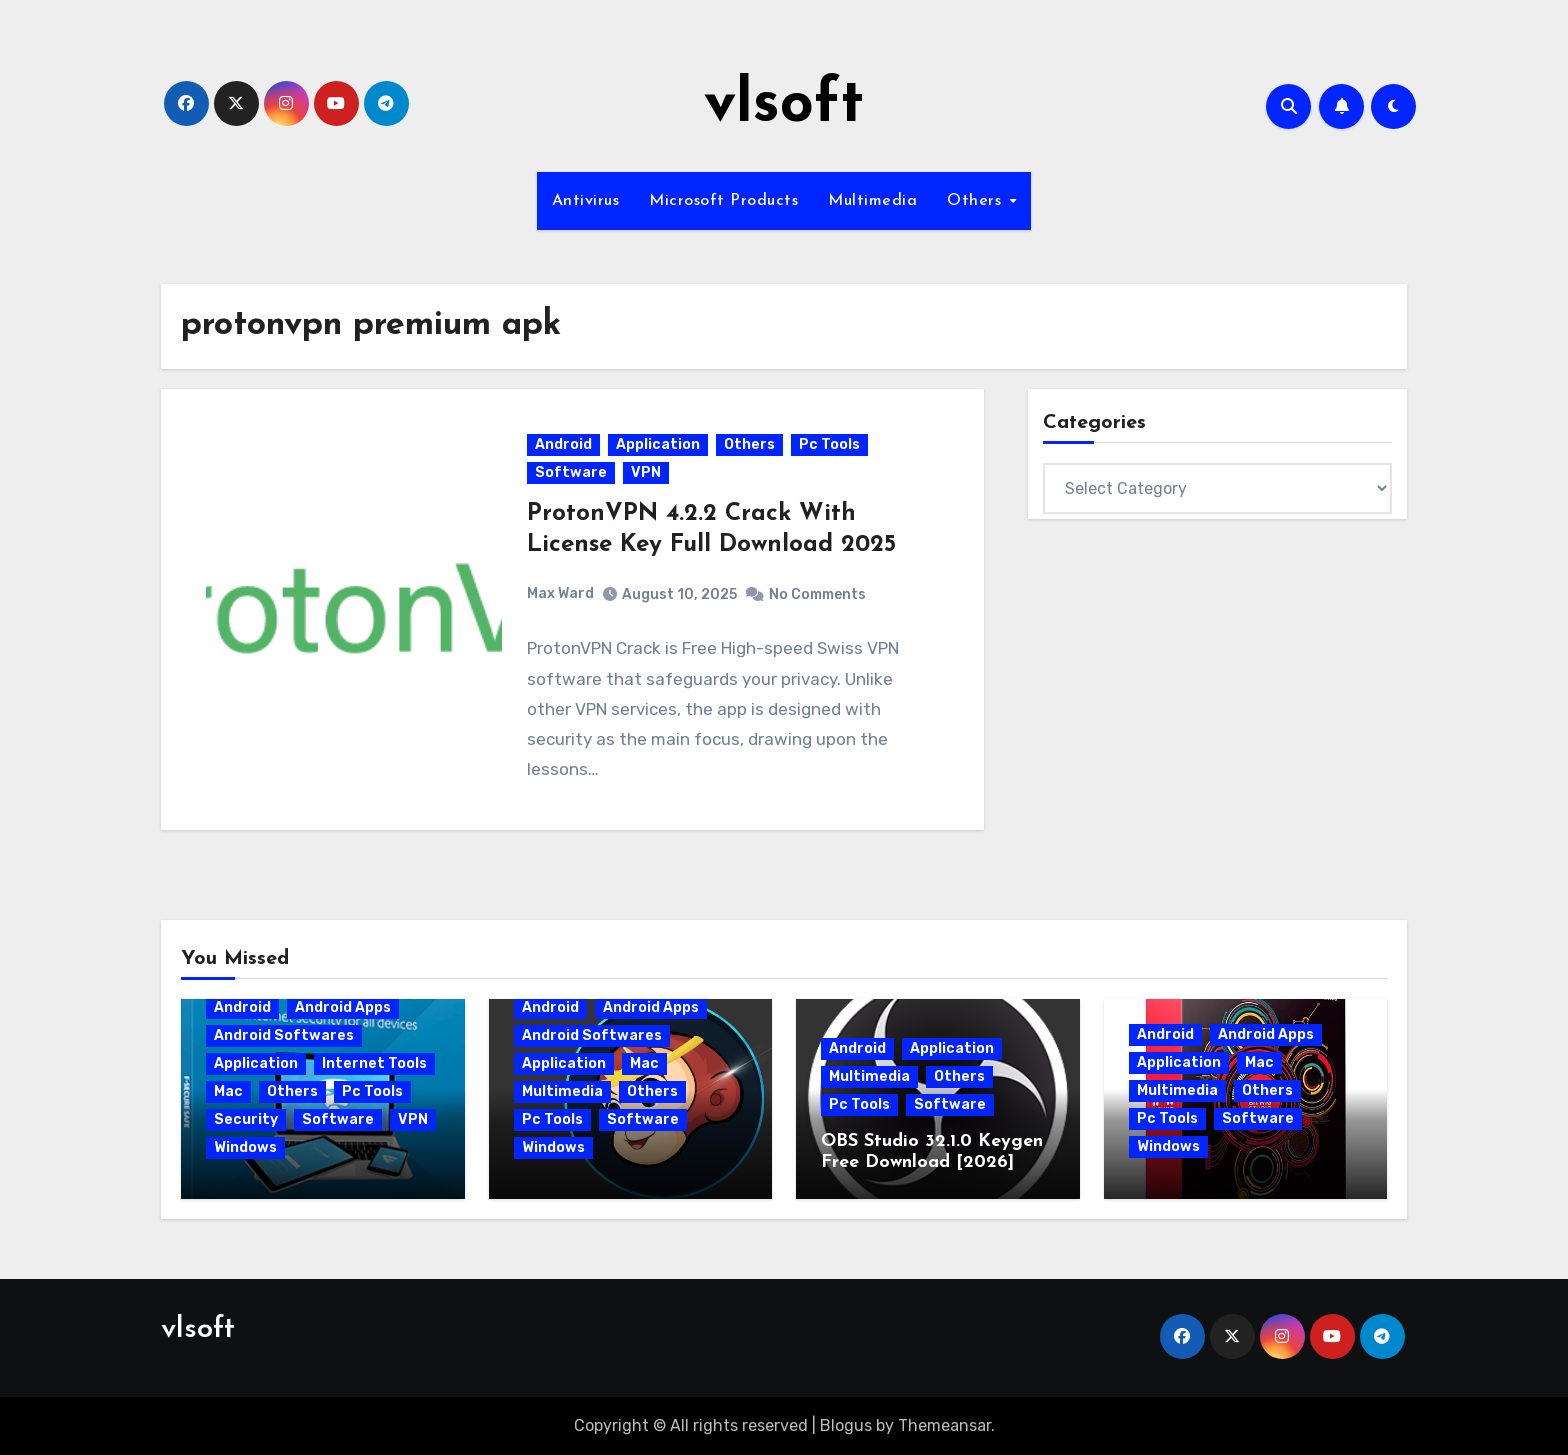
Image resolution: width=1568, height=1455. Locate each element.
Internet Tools (374, 1063)
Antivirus (586, 201)
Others (977, 201)
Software (571, 472)
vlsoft (784, 106)
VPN (646, 472)
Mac (228, 1091)
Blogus (846, 1425)
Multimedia (872, 201)
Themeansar (944, 1425)
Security (246, 1119)
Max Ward (560, 593)
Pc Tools (829, 444)
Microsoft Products (723, 201)
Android (563, 444)
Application (658, 444)
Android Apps (343, 1007)
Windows (245, 1147)
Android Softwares (284, 1035)
